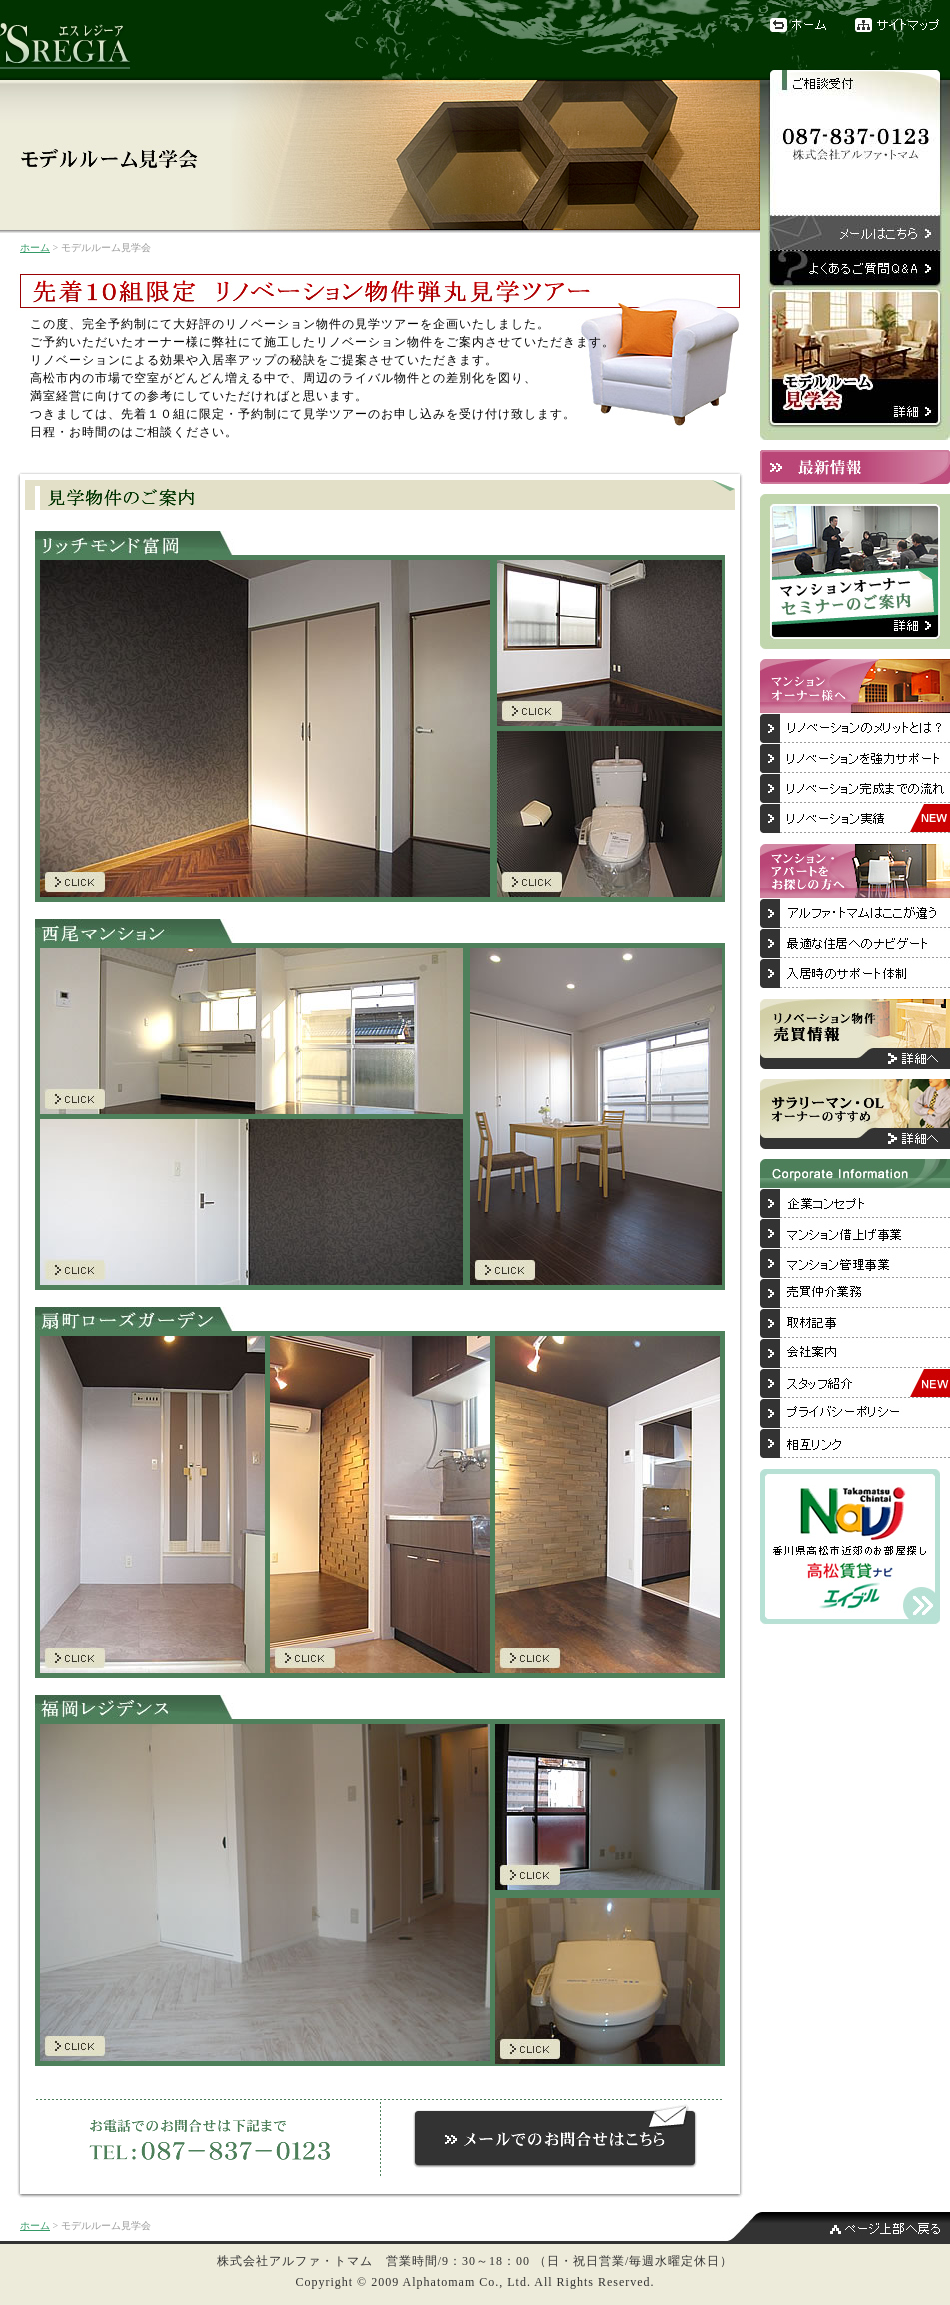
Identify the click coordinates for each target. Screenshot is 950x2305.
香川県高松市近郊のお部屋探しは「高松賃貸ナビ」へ (850, 1546)
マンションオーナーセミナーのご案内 (855, 571)
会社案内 (855, 1354)
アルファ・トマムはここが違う (855, 914)
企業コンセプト (855, 1204)
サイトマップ (902, 25)
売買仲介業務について (855, 1294)
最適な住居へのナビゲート (855, 944)
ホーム (800, 25)
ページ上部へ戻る (840, 2228)
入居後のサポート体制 (855, 974)
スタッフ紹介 (855, 1384)
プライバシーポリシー (855, 1414)
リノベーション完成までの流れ (855, 789)
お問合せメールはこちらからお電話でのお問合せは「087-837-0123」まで (555, 2131)
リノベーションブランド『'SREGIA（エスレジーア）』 (75, 40)
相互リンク (855, 1444)
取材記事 (855, 1324)
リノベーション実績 (855, 819)
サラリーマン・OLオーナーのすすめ (855, 1114)
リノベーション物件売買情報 (855, 1034)
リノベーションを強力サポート (855, 759)
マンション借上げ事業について (855, 1234)
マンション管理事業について (855, 1264)
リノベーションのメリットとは (855, 729)
